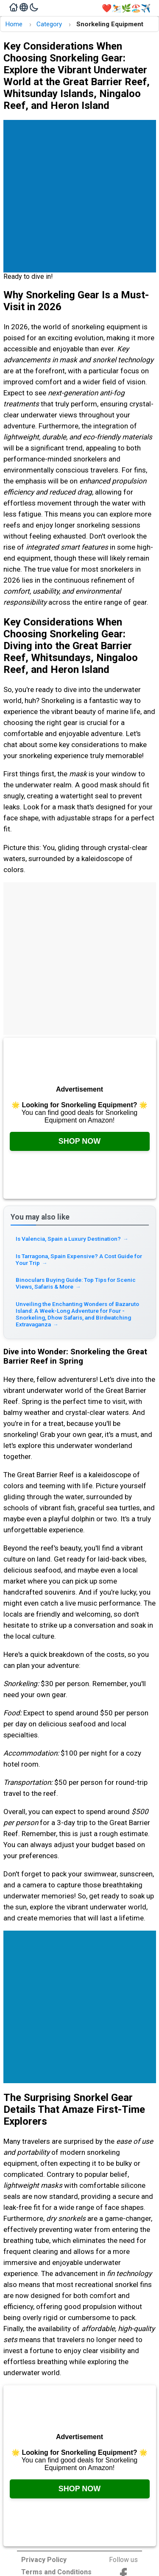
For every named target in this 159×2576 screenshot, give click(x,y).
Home (13, 24)
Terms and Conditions (56, 2572)
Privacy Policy (44, 2560)
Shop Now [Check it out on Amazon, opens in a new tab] (80, 1141)
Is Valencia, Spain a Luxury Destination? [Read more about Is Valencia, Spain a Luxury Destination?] (72, 1238)
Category (49, 24)
